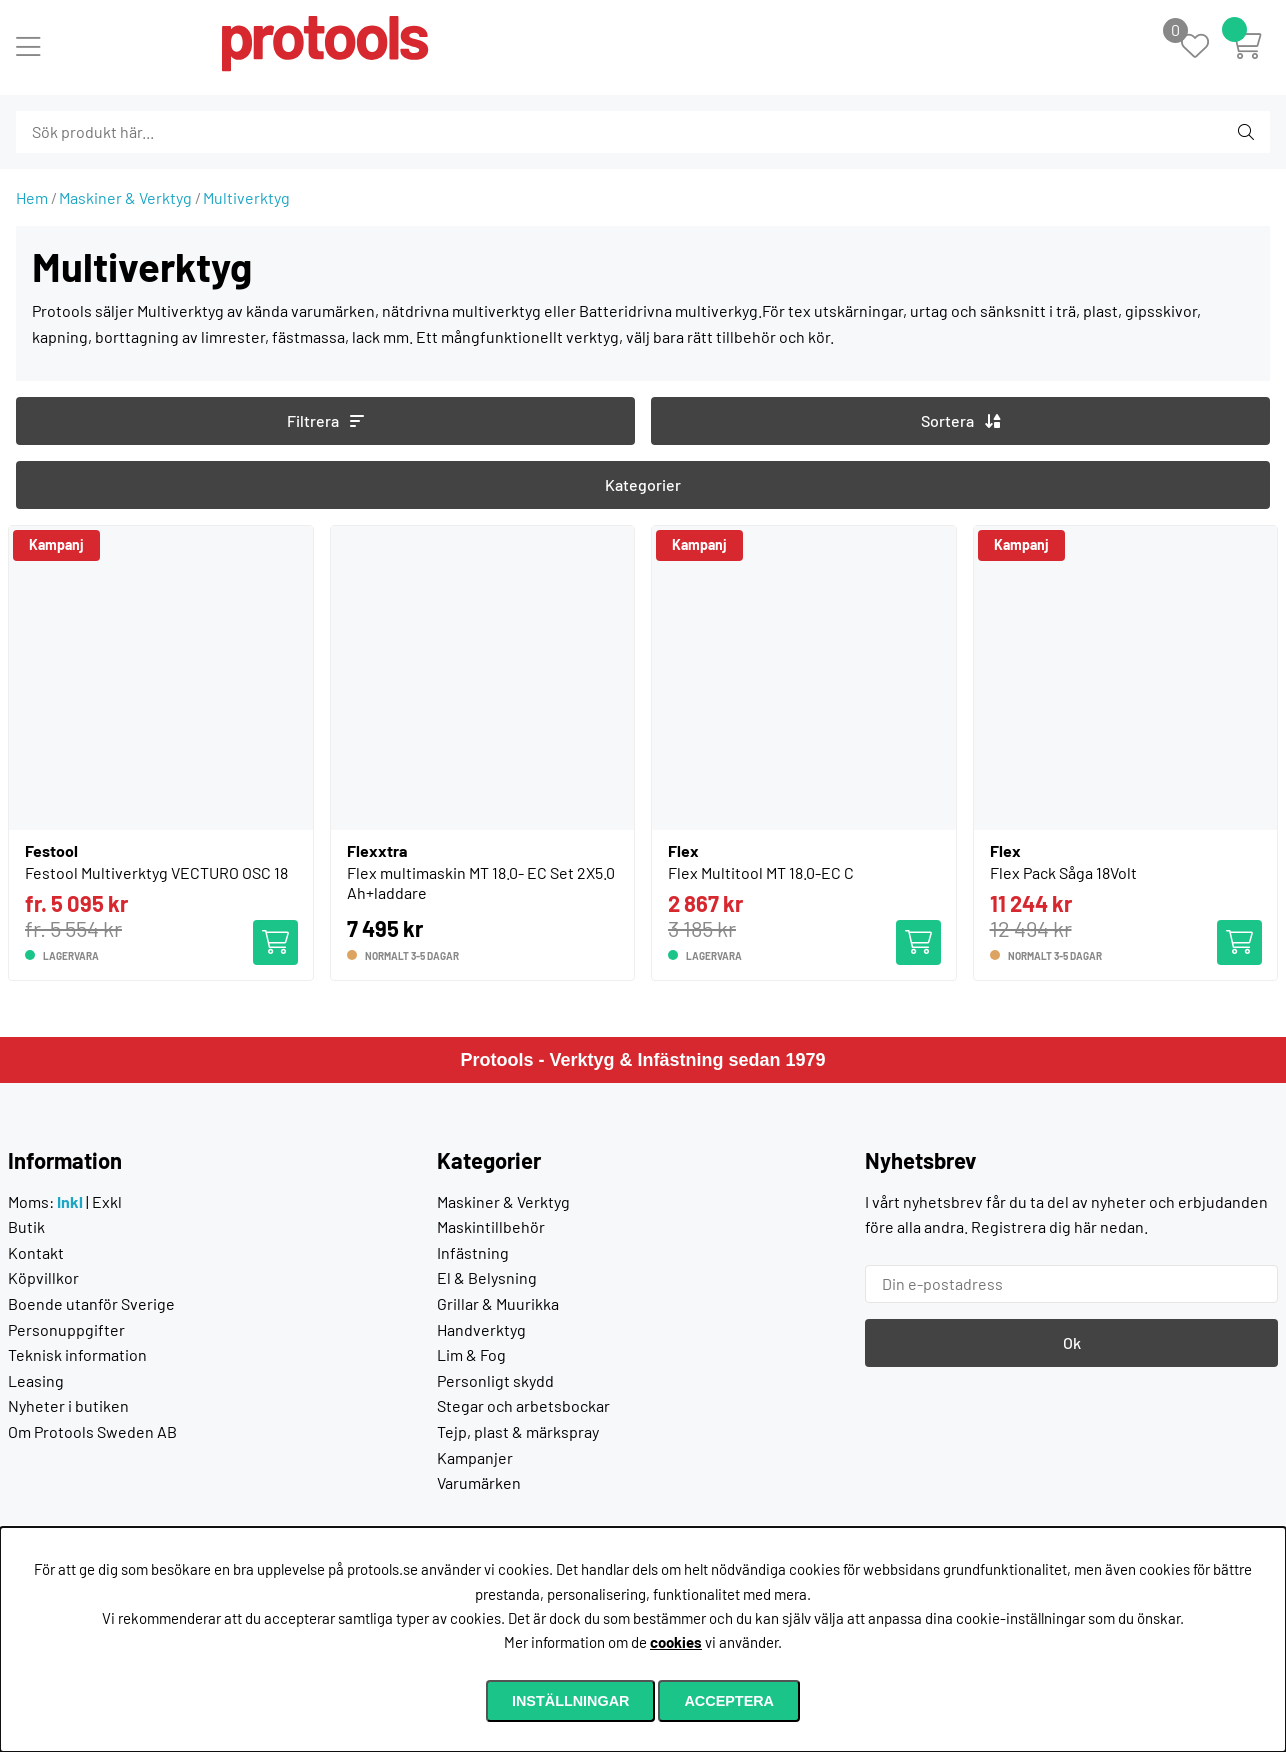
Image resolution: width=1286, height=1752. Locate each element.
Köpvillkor (43, 1277)
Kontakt (36, 1252)
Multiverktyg (246, 197)
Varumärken (479, 1482)
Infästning (473, 1252)
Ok (1072, 1342)
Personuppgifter (66, 1329)
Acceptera (729, 1701)
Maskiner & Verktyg (125, 197)
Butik (26, 1226)
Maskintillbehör (491, 1226)
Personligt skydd (495, 1380)
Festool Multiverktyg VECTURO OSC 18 (156, 872)
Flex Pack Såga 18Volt (1063, 872)
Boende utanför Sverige (91, 1303)
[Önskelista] (1205, 47)
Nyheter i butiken (68, 1405)
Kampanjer (475, 1457)
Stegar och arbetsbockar (523, 1405)
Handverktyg (481, 1329)
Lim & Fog (471, 1354)
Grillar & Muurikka (498, 1303)
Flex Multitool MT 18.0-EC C (761, 872)
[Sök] (124, 132)
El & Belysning (487, 1277)
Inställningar (571, 1701)
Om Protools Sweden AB (92, 1431)
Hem (32, 197)
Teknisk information (77, 1354)
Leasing (36, 1380)
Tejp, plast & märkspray (518, 1431)
